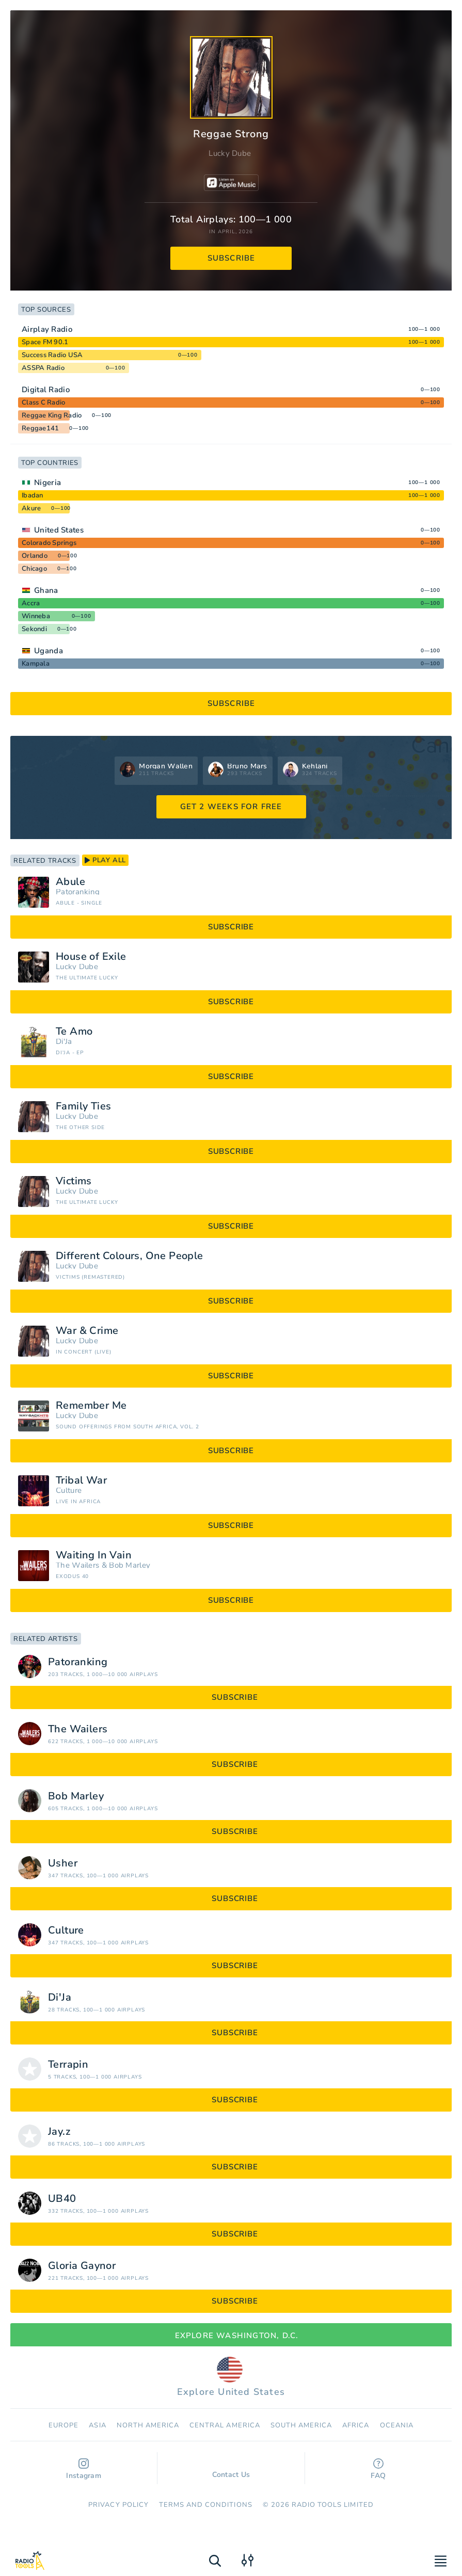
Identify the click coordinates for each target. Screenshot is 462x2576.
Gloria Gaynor (82, 2266)
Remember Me (91, 1405)
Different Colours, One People (129, 1256)
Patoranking (78, 892)
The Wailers (77, 1565)
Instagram (83, 2469)
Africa (355, 2425)
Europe (63, 2425)
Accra (31, 603)
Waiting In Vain (94, 1555)
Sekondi (34, 629)
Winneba (36, 616)
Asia (97, 2425)
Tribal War (81, 1480)
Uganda (48, 651)
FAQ (378, 2469)
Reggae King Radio (52, 415)
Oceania (396, 2425)
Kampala (36, 663)
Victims (74, 1181)
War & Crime (87, 1331)
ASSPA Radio (43, 368)
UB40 (62, 2199)
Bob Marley (129, 1565)
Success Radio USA (52, 355)
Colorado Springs (49, 543)
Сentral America (224, 2425)
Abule (70, 882)
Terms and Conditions (205, 2504)
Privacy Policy (118, 2504)
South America (301, 2425)
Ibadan (32, 495)
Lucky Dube (230, 153)
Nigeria (47, 482)
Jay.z (59, 2132)
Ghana (46, 590)
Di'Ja (64, 1041)
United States (59, 530)
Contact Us (231, 2470)
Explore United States (231, 2377)
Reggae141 (40, 428)
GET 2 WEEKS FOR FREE (231, 806)
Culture (69, 1490)
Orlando (34, 555)
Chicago (34, 568)
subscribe (232, 258)
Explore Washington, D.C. (231, 2335)
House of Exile (91, 957)
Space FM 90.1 (45, 342)
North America (148, 2425)
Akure (31, 508)
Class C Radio (43, 402)
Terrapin (68, 2064)
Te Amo (74, 1031)
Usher (62, 1863)
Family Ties (83, 1106)
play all (105, 860)
